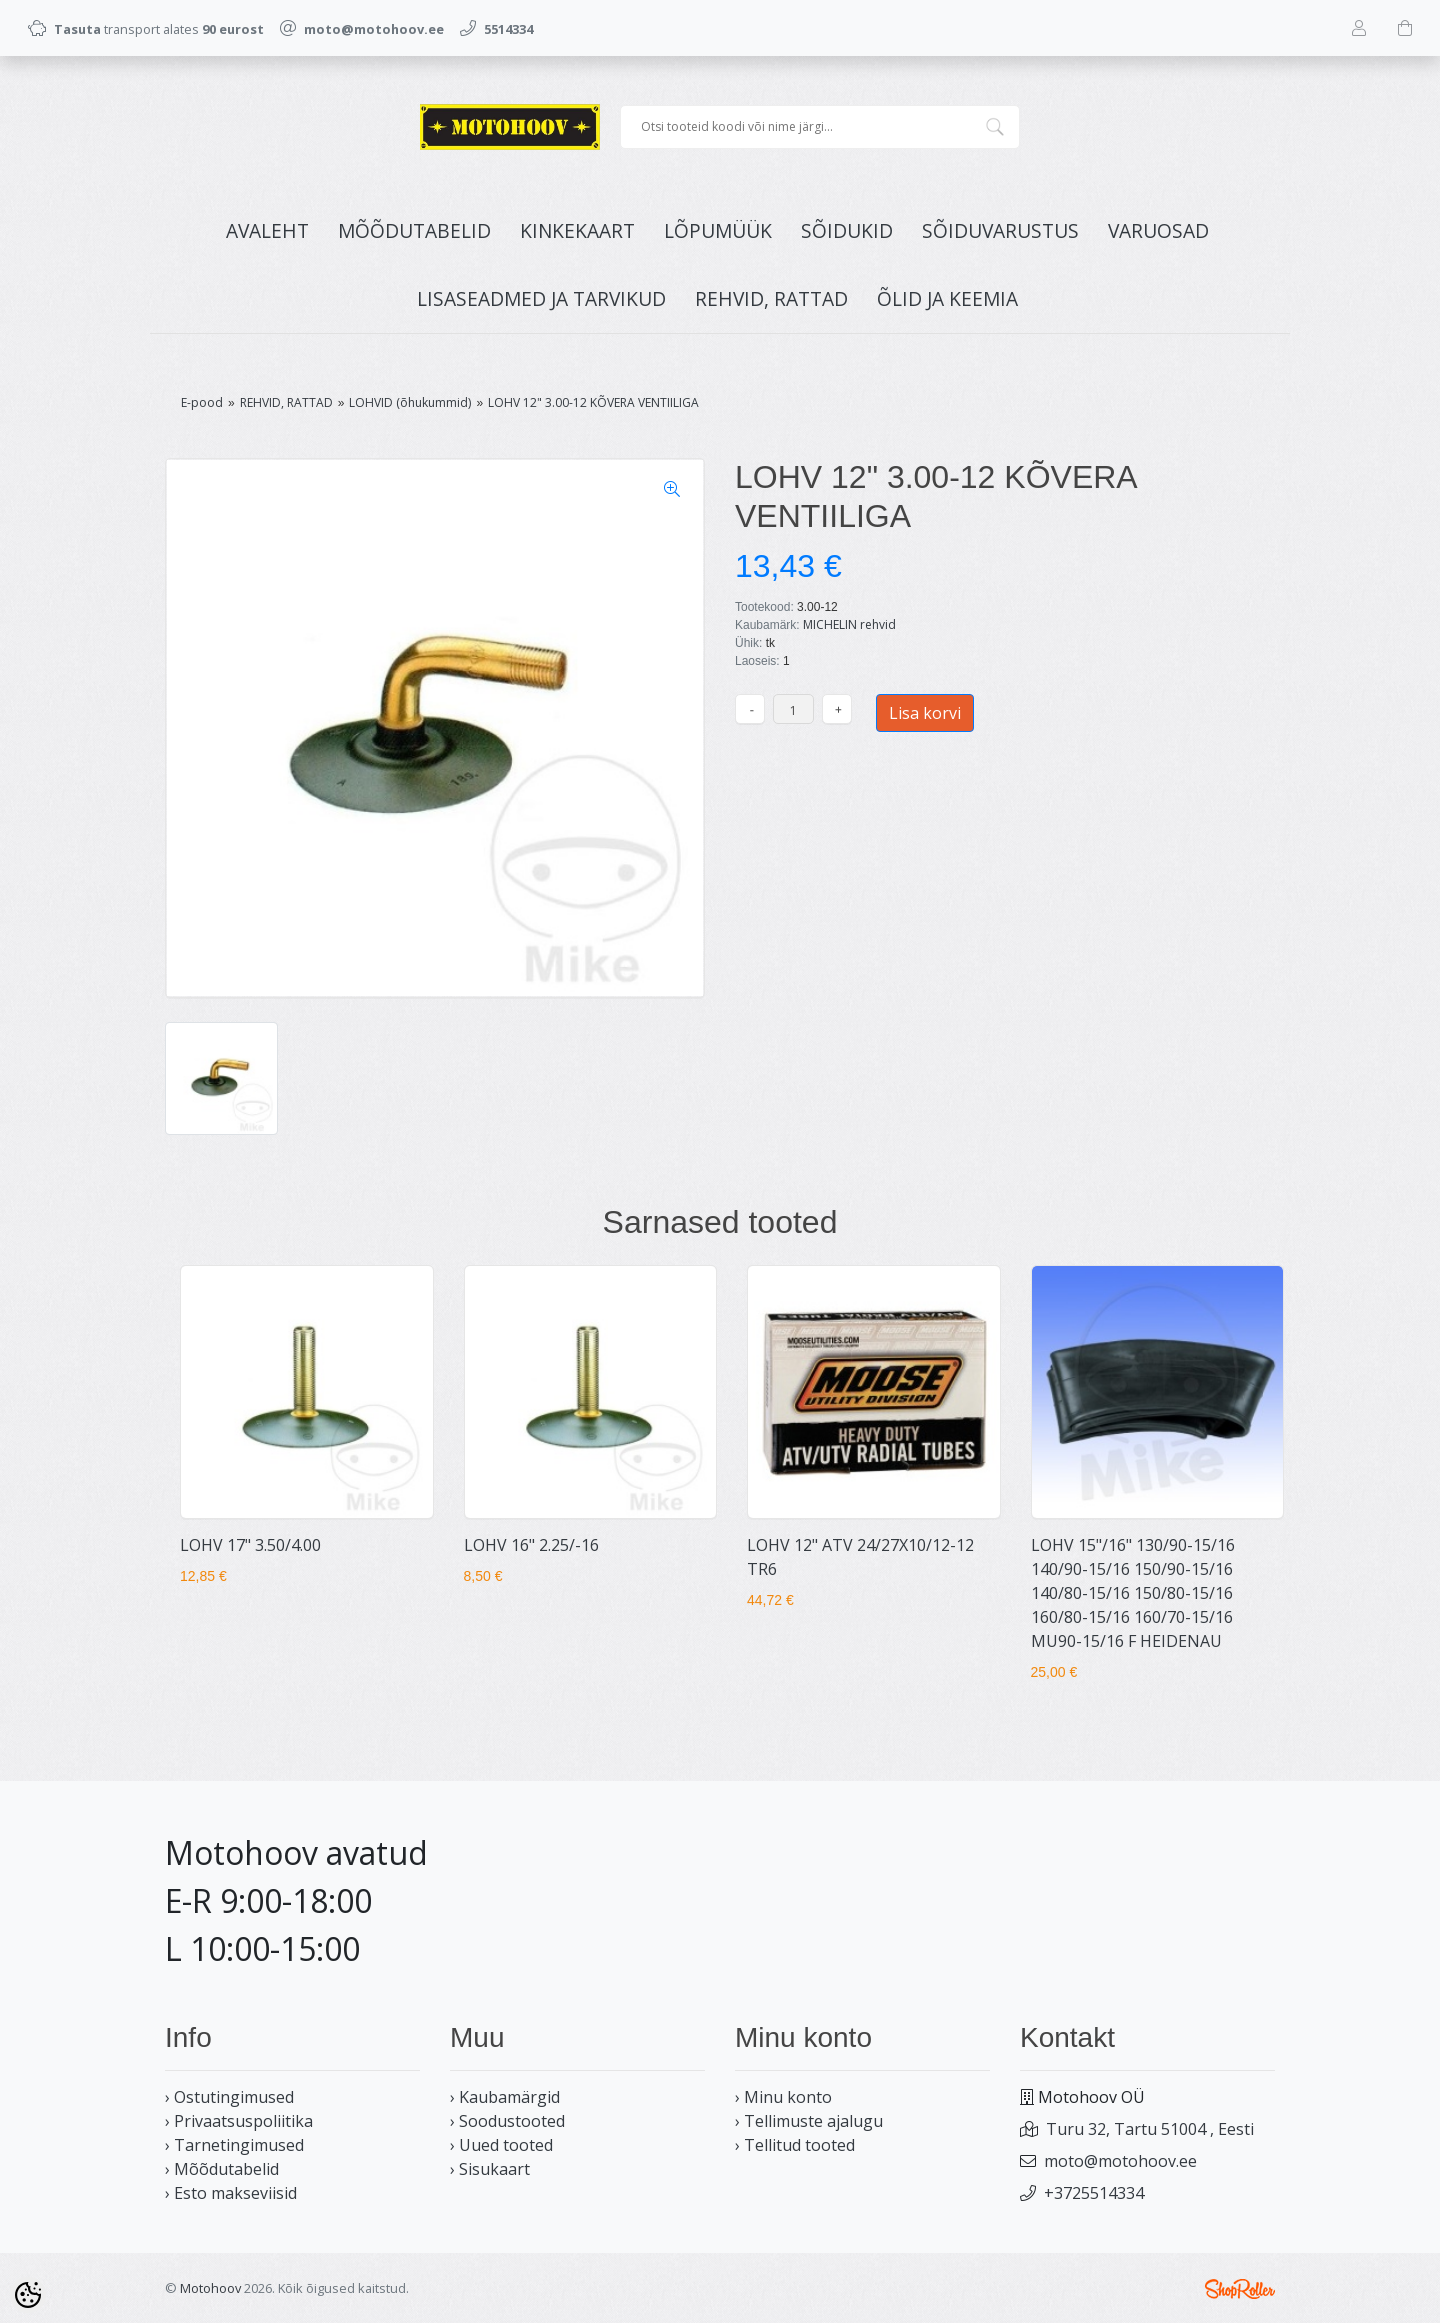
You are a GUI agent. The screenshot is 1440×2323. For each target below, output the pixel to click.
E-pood (202, 402)
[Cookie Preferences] (28, 2295)
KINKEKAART (577, 230)
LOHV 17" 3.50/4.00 (250, 1545)
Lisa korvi (925, 713)
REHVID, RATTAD (771, 298)
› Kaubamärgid (505, 2097)
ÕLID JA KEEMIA (947, 298)
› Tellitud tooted (795, 2145)
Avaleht (267, 230)
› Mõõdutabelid (222, 2169)
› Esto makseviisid (231, 2193)
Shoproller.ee (1240, 2289)
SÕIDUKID (847, 230)
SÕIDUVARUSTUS (1000, 230)
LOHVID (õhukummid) (410, 402)
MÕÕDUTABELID (414, 230)
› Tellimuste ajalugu (809, 2121)
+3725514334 (1094, 2193)
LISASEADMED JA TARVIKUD (541, 298)
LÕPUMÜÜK (718, 230)
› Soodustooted (507, 2121)
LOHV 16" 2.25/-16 (531, 1545)
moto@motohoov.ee (1120, 2161)
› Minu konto (783, 2097)
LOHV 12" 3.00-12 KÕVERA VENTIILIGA (593, 402)
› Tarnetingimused (234, 2145)
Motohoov (210, 2288)
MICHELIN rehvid (849, 624)
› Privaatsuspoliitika (239, 2121)
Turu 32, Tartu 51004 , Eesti (1150, 2129)
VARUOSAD (1158, 230)
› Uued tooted (501, 2145)
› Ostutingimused (229, 2097)
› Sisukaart (490, 2169)
